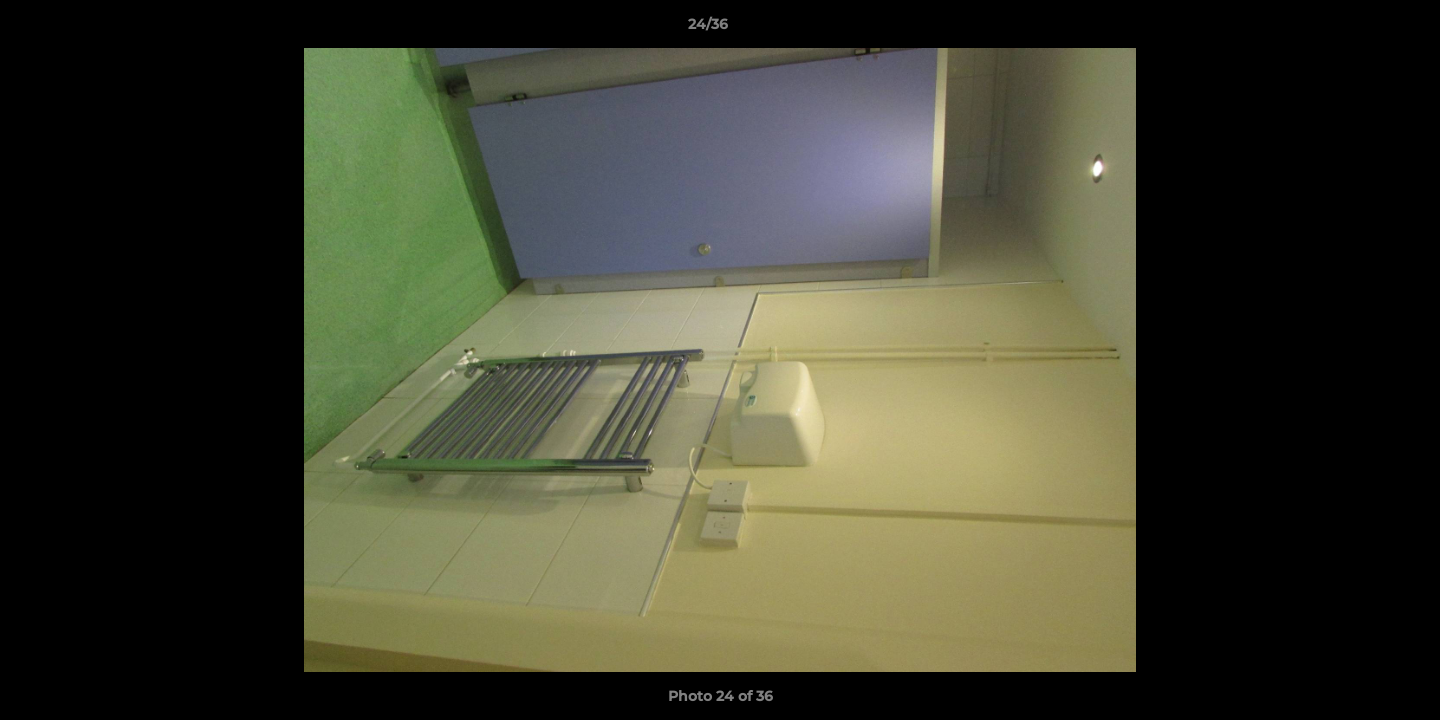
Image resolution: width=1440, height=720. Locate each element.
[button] (1356, 29)
